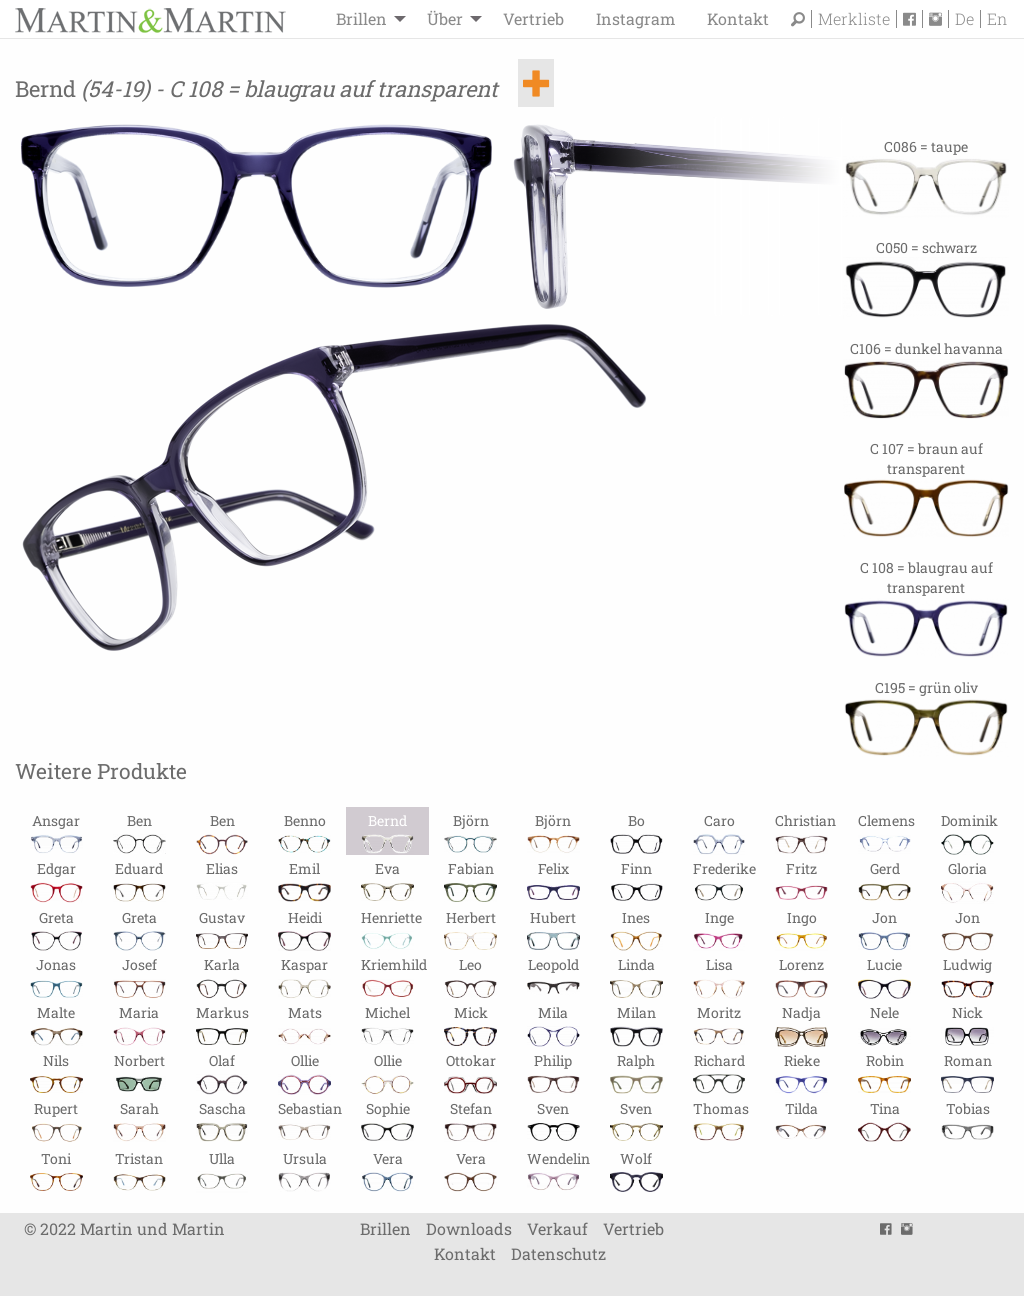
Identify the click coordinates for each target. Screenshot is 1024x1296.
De (964, 19)
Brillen (361, 18)
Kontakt (738, 18)
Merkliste (854, 19)
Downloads (469, 1228)
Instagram (635, 18)
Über (445, 18)
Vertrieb (533, 18)
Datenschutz (558, 1254)
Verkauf (557, 1228)
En (997, 19)
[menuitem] (365, 19)
